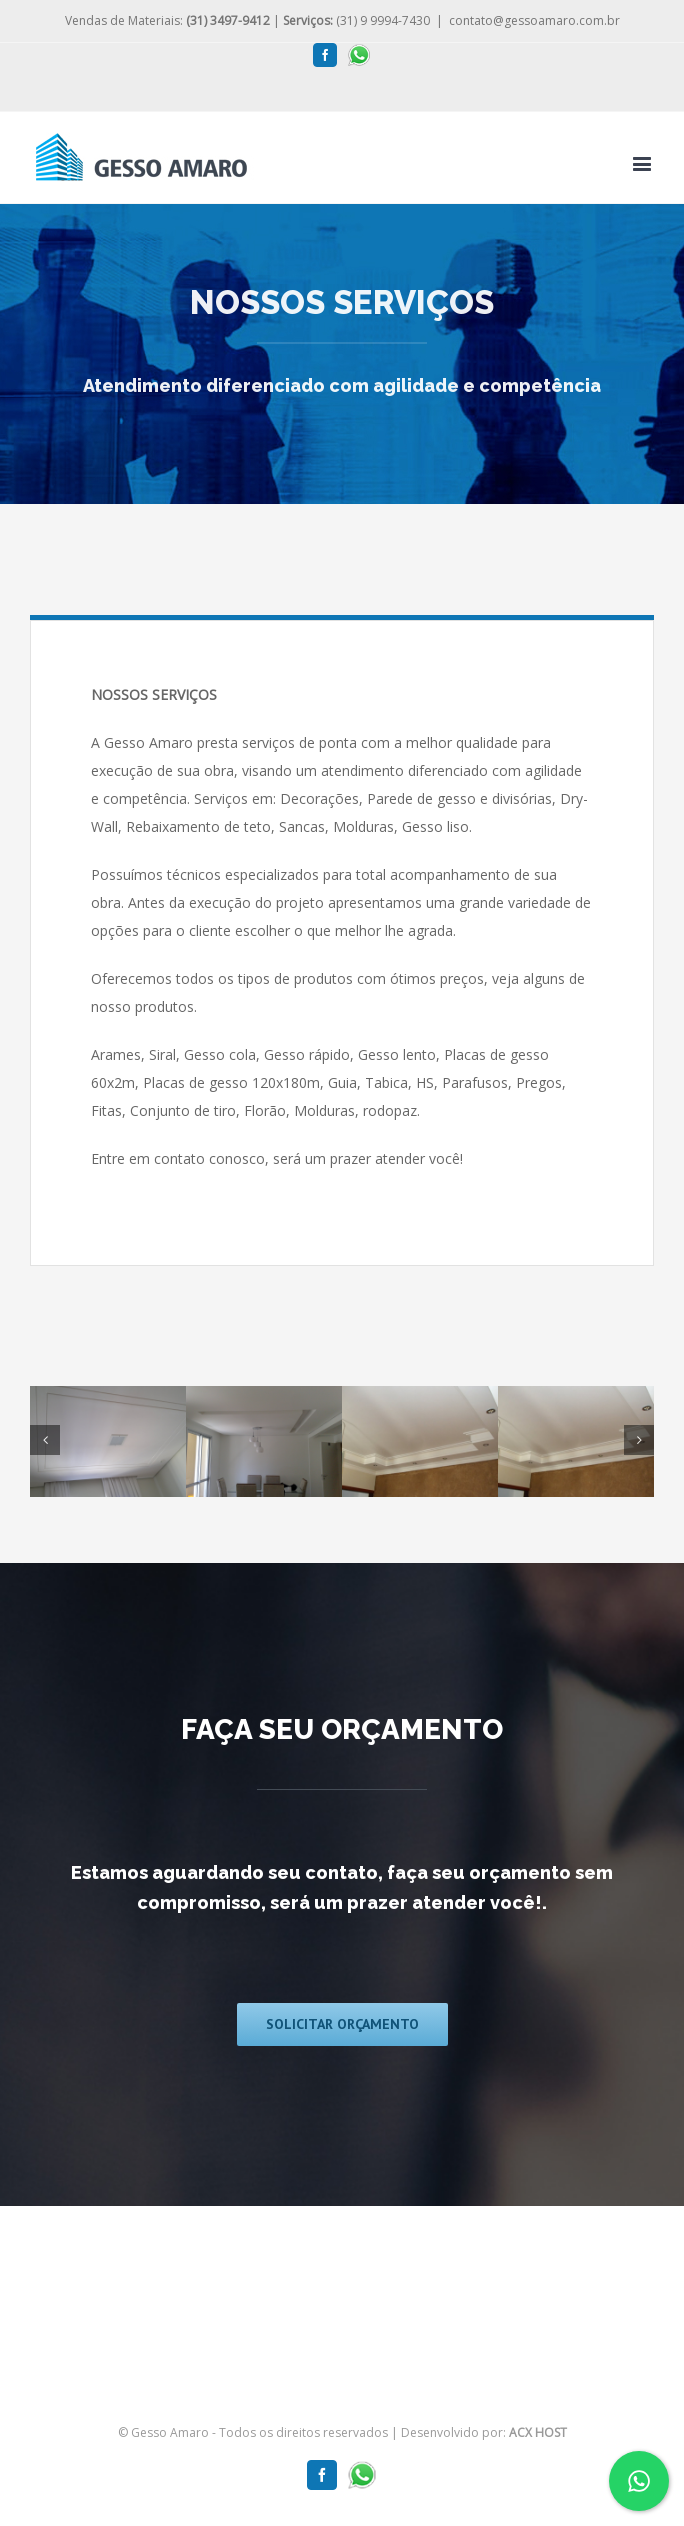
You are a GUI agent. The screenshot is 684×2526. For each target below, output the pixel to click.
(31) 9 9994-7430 (356, 20)
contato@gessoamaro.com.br (534, 20)
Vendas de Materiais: (167, 20)
